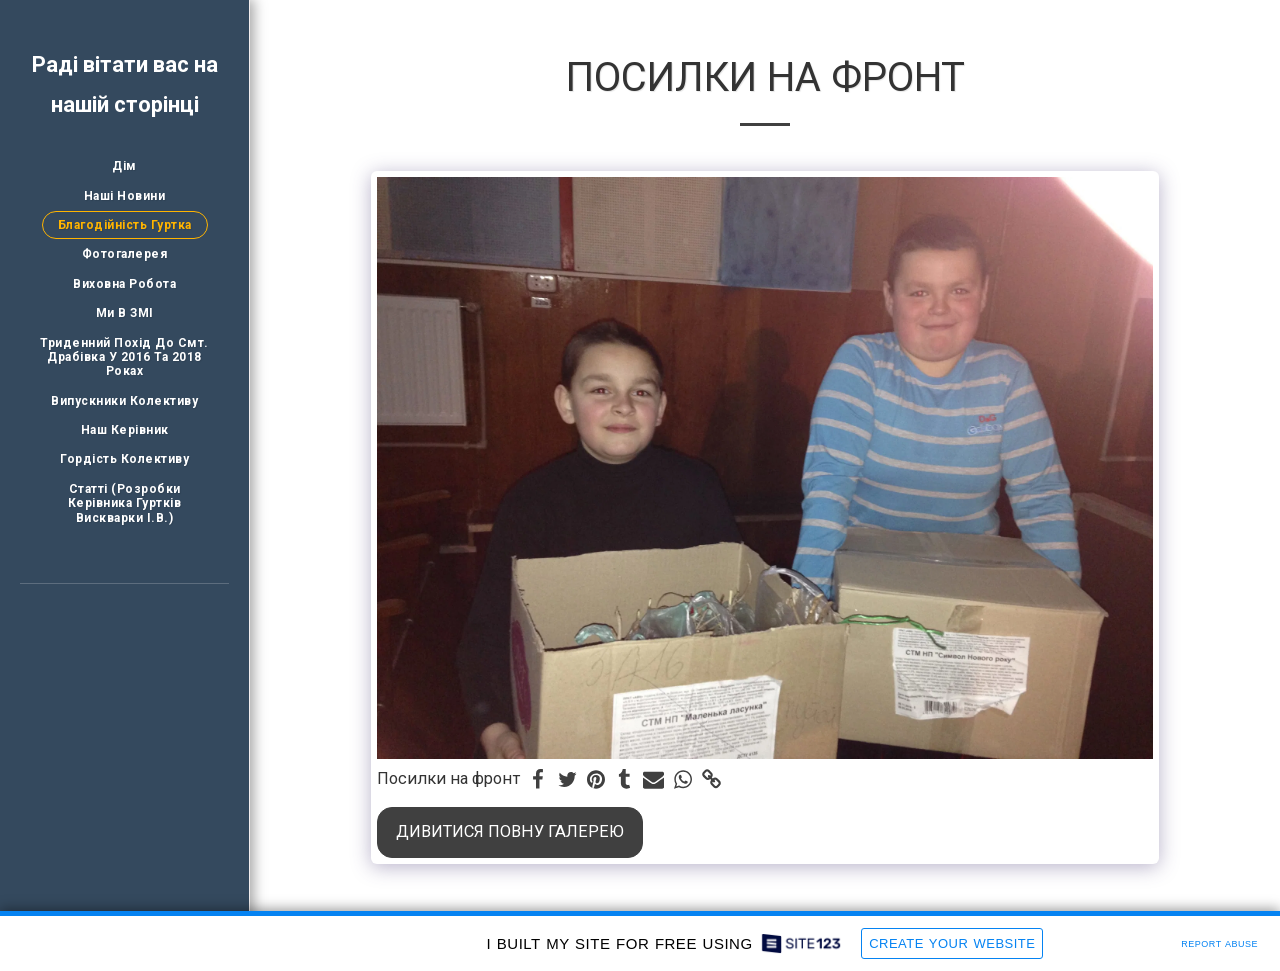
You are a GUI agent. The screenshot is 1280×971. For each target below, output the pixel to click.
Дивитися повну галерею (510, 831)
